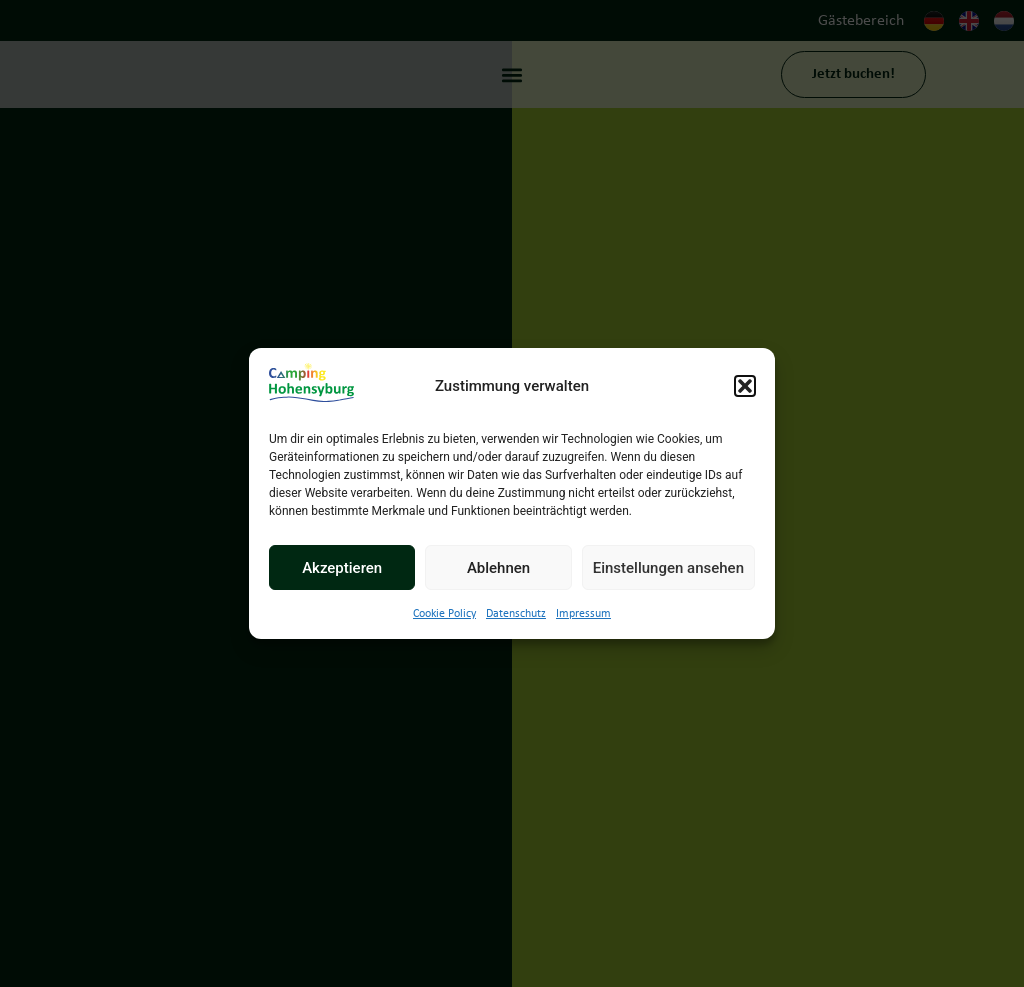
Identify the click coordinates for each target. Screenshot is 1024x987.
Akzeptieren (342, 568)
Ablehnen (498, 568)
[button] (745, 386)
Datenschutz (516, 614)
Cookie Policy (444, 614)
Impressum (583, 614)
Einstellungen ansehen (668, 568)
